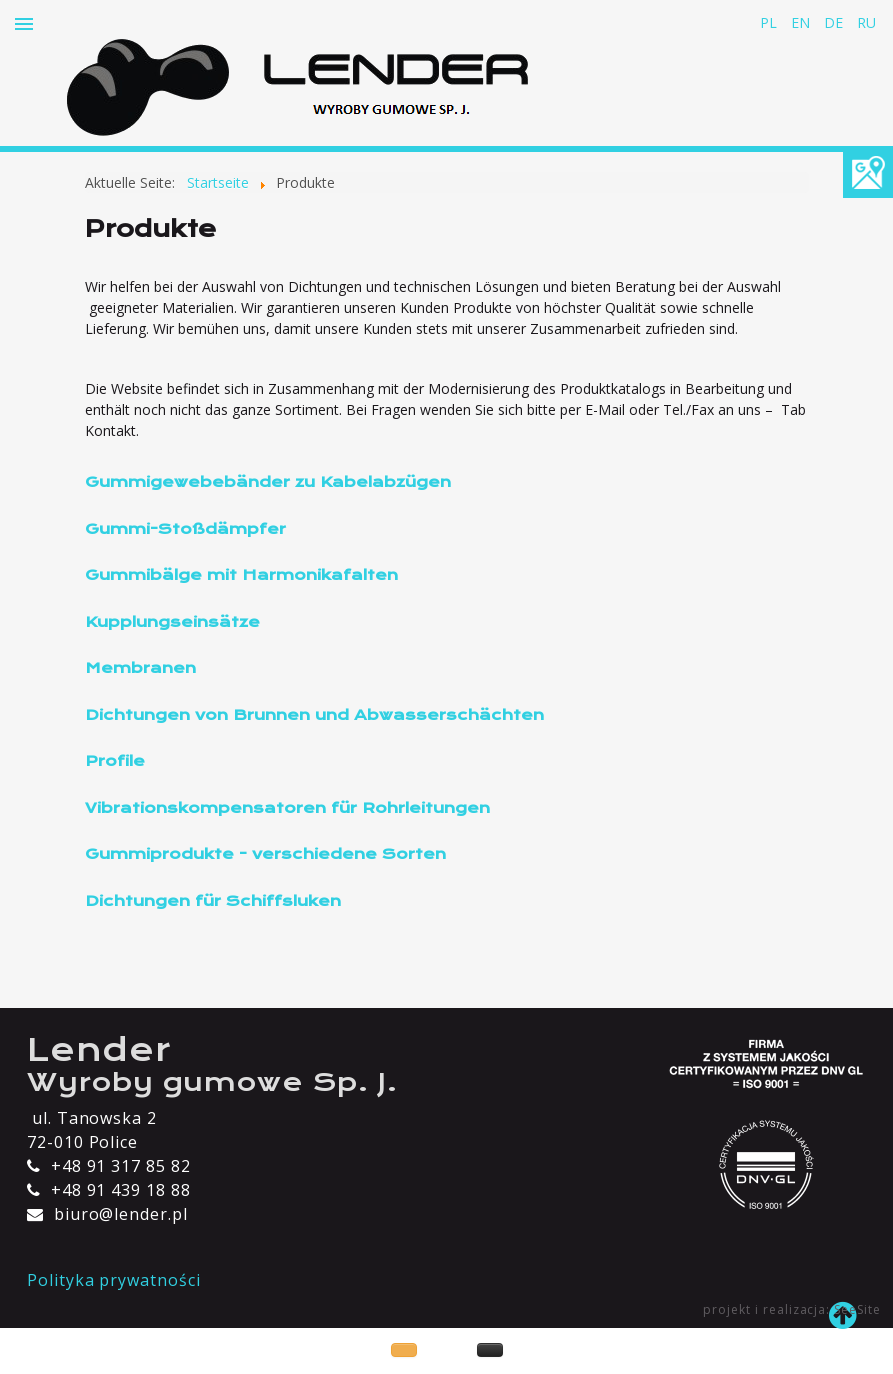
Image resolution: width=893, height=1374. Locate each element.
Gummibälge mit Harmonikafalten (241, 575)
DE (835, 22)
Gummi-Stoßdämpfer (185, 529)
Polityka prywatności (114, 1280)
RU (866, 22)
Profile (115, 761)
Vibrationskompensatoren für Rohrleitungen (287, 808)
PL (770, 22)
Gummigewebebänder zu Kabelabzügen (268, 482)
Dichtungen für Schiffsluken (213, 901)
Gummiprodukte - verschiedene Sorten (265, 854)
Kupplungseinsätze (172, 622)
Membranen (140, 668)
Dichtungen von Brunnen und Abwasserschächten (314, 715)
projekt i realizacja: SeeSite (792, 1309)
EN (802, 22)
